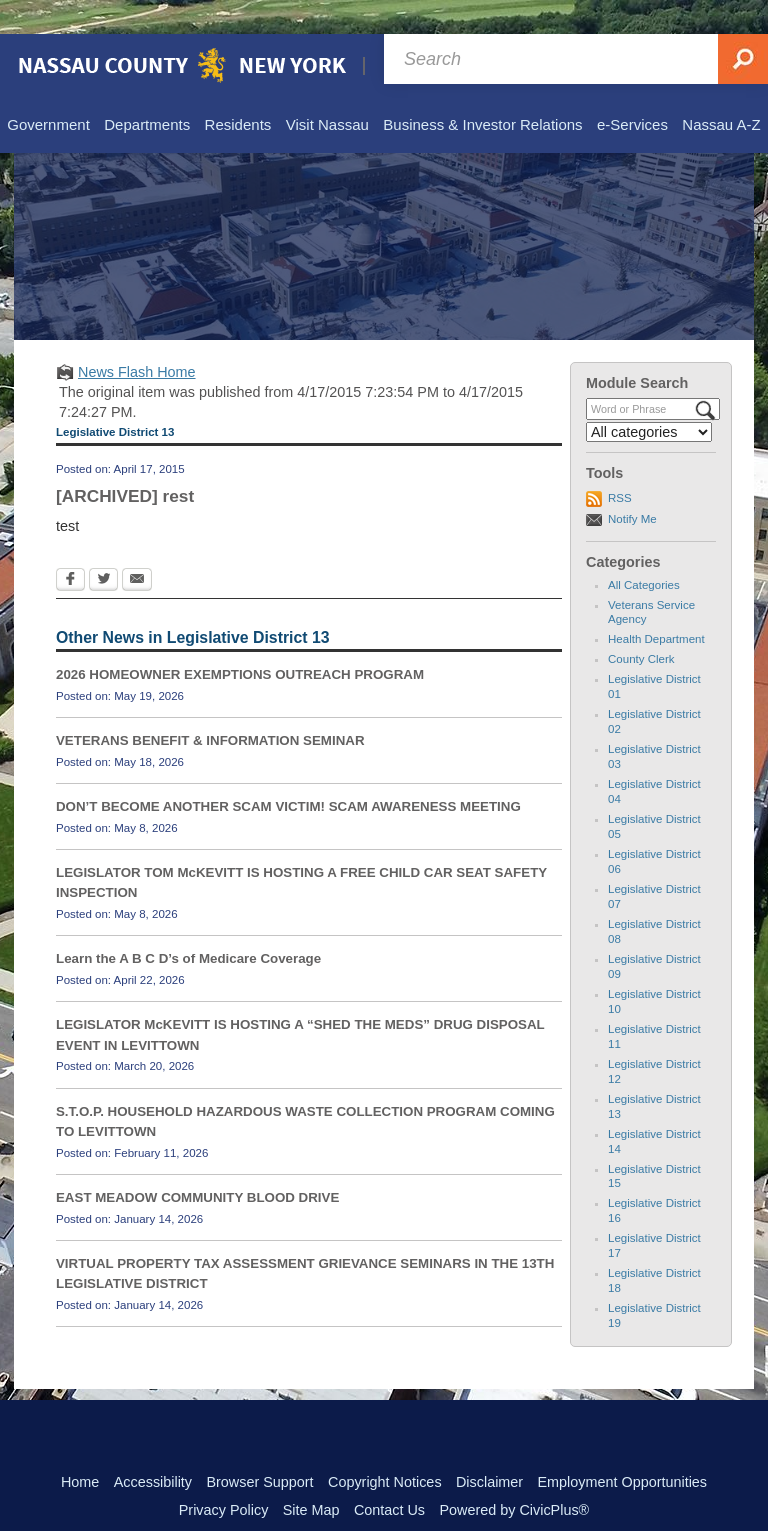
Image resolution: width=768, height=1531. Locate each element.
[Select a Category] (649, 398)
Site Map (311, 1476)
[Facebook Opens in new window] (70, 547)
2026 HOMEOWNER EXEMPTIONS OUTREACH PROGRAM (240, 640)
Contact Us (389, 1476)
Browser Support (259, 1448)
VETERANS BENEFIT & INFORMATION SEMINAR (210, 706)
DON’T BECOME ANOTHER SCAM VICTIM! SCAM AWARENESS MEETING (288, 772)
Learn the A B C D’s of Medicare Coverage (188, 924)
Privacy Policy (224, 1476)
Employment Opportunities (623, 1448)
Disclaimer (489, 1448)
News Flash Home (137, 338)
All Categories (644, 551)
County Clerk (641, 625)
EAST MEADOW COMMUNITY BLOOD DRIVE (197, 1163)
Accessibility (153, 1448)
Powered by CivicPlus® (514, 1476)
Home (80, 1448)
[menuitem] (47, 92)
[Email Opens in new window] (137, 547)
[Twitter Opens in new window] (103, 547)
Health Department (656, 605)
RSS (620, 464)
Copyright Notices (385, 1448)
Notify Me (632, 485)
